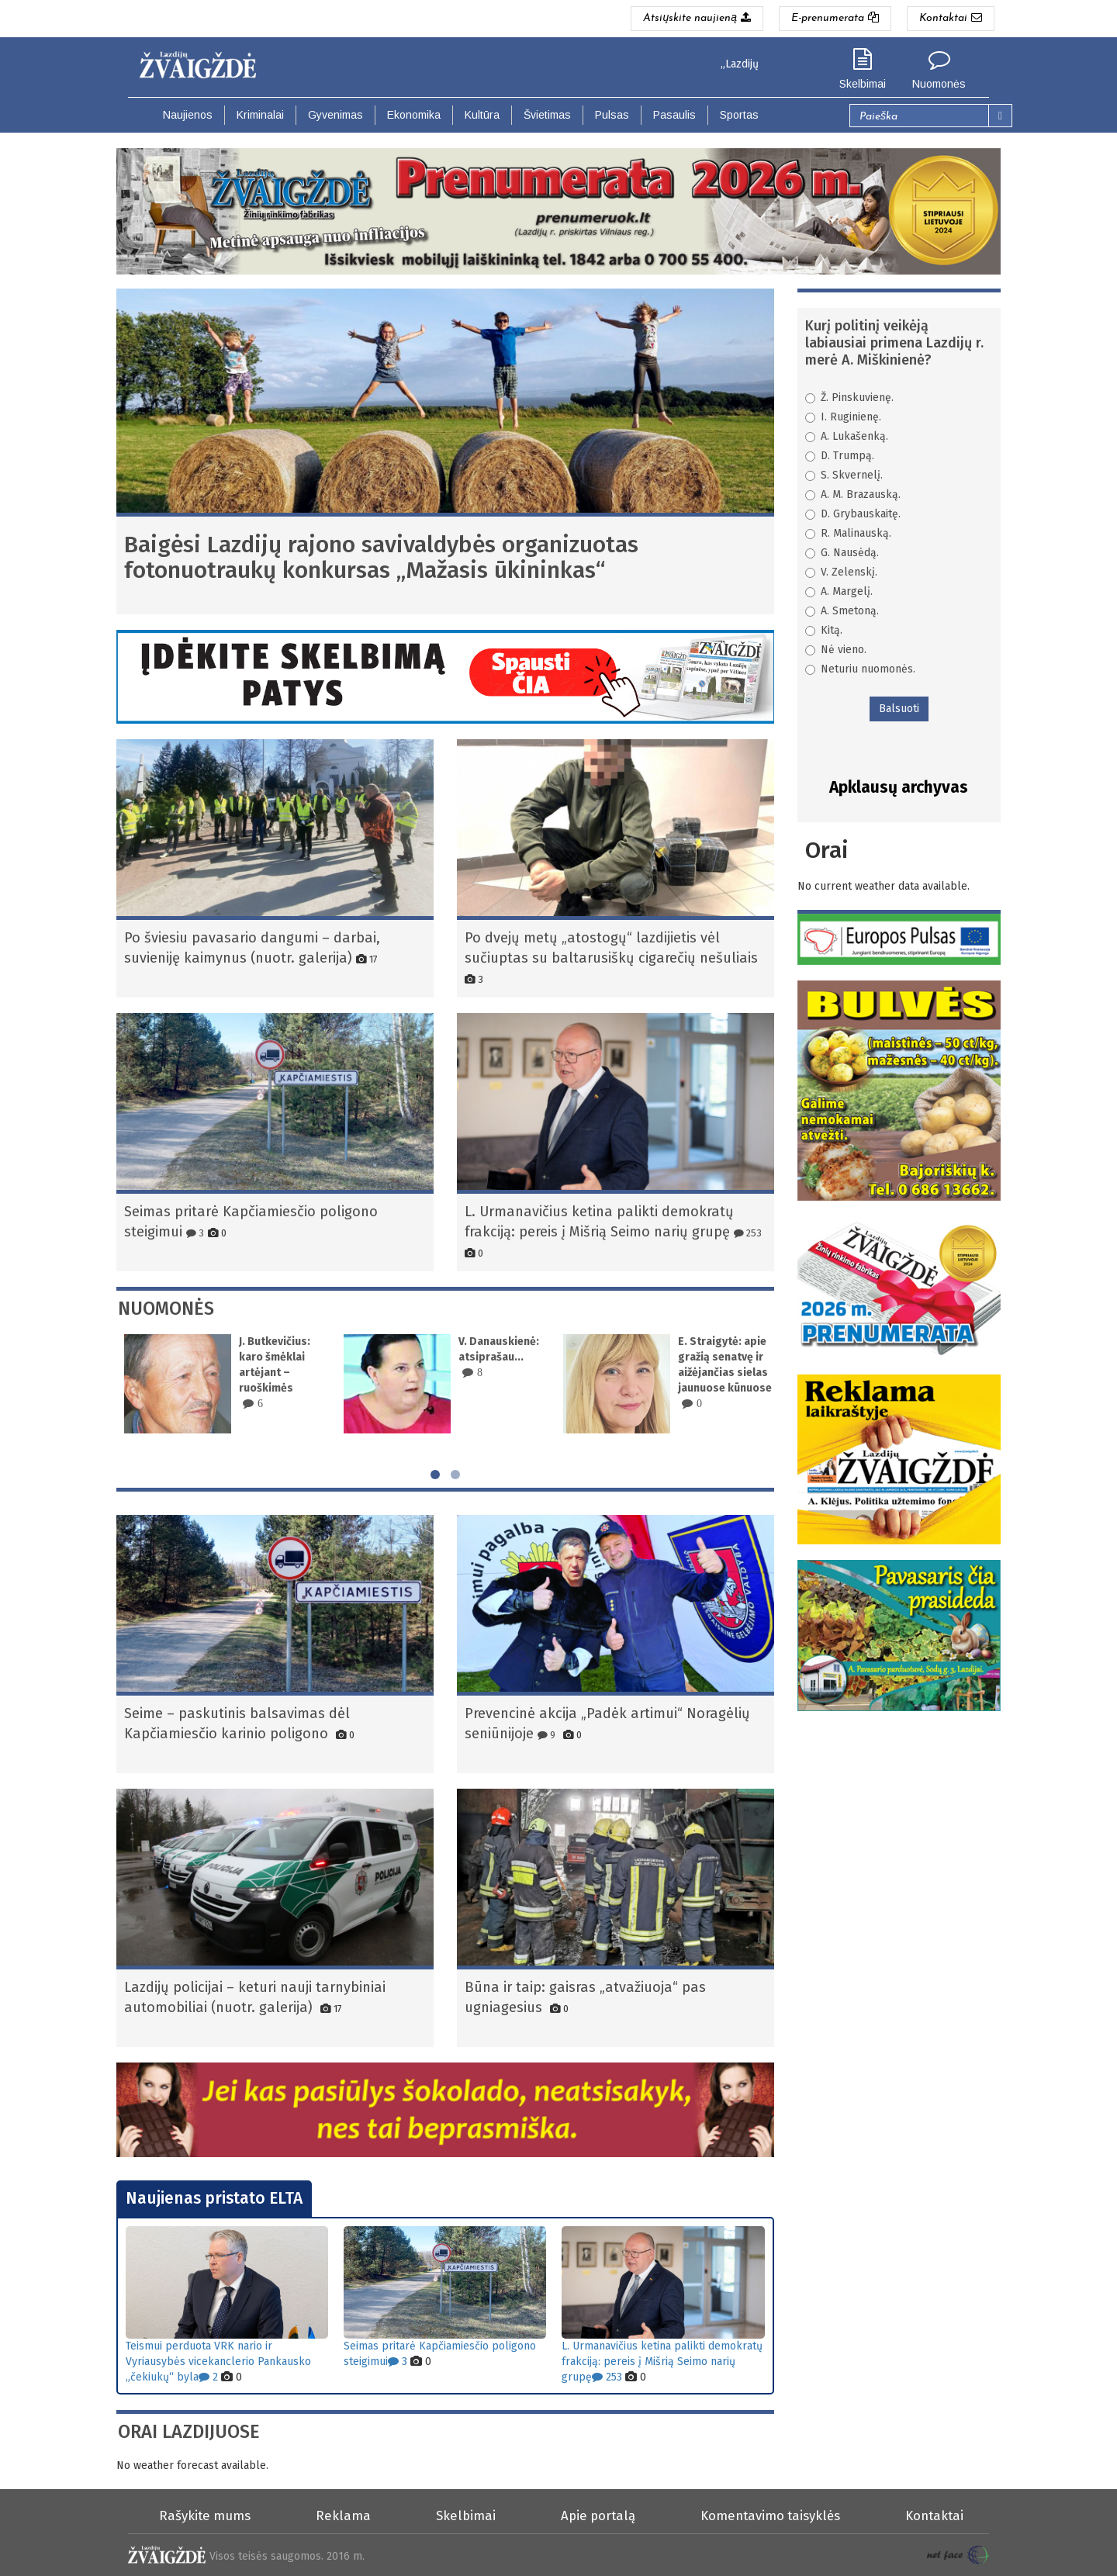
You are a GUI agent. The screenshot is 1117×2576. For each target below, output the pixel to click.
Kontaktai (934, 2515)
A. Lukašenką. (846, 436)
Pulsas (612, 115)
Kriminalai (260, 115)
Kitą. (823, 630)
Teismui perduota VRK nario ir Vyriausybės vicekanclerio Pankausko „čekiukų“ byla (218, 2361)
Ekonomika (414, 115)
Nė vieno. (835, 649)
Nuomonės (939, 84)
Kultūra (482, 115)
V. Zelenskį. (841, 572)
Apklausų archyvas (898, 787)
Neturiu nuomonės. (860, 669)
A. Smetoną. (842, 610)
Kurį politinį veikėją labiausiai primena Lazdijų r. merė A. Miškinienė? (894, 342)
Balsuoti (899, 708)
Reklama (343, 2515)
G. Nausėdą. (842, 552)
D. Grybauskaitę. (853, 513)
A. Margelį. (839, 591)
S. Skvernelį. (844, 475)
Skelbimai (862, 84)
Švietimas (547, 115)
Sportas (739, 115)
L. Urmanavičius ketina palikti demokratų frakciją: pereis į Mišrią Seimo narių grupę (662, 2361)
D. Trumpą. (839, 455)
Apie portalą (598, 2515)
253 (748, 1233)
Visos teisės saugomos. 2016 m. (287, 2556)
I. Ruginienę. (843, 417)
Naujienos (188, 115)
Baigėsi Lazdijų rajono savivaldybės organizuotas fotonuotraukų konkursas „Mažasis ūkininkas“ (381, 557)
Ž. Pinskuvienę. (849, 397)
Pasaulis (674, 115)
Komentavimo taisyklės (770, 2515)
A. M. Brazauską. (853, 494)
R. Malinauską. (848, 533)
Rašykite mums (205, 2515)
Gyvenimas (335, 115)
